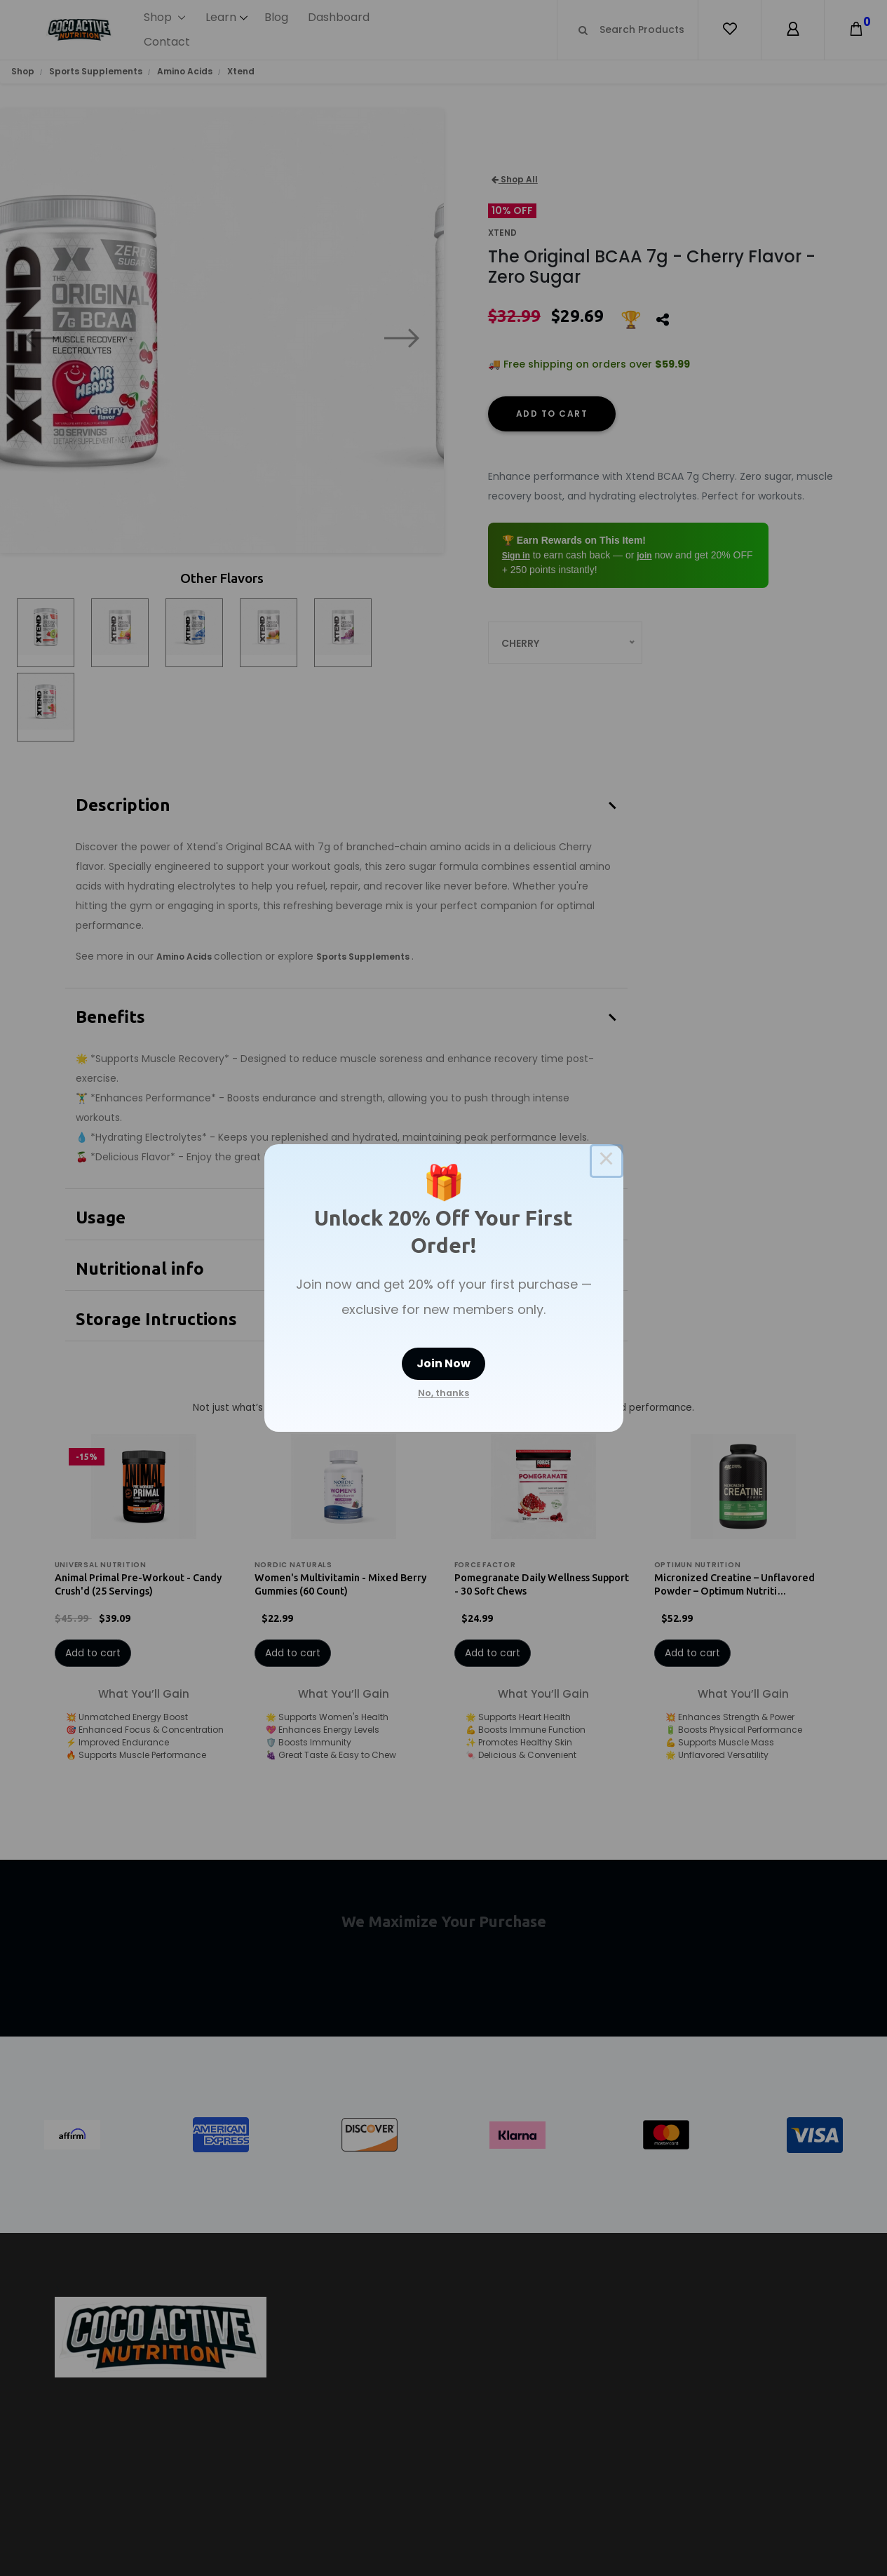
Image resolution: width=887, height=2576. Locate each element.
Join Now (443, 1363)
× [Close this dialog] (606, 1161)
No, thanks (443, 1393)
